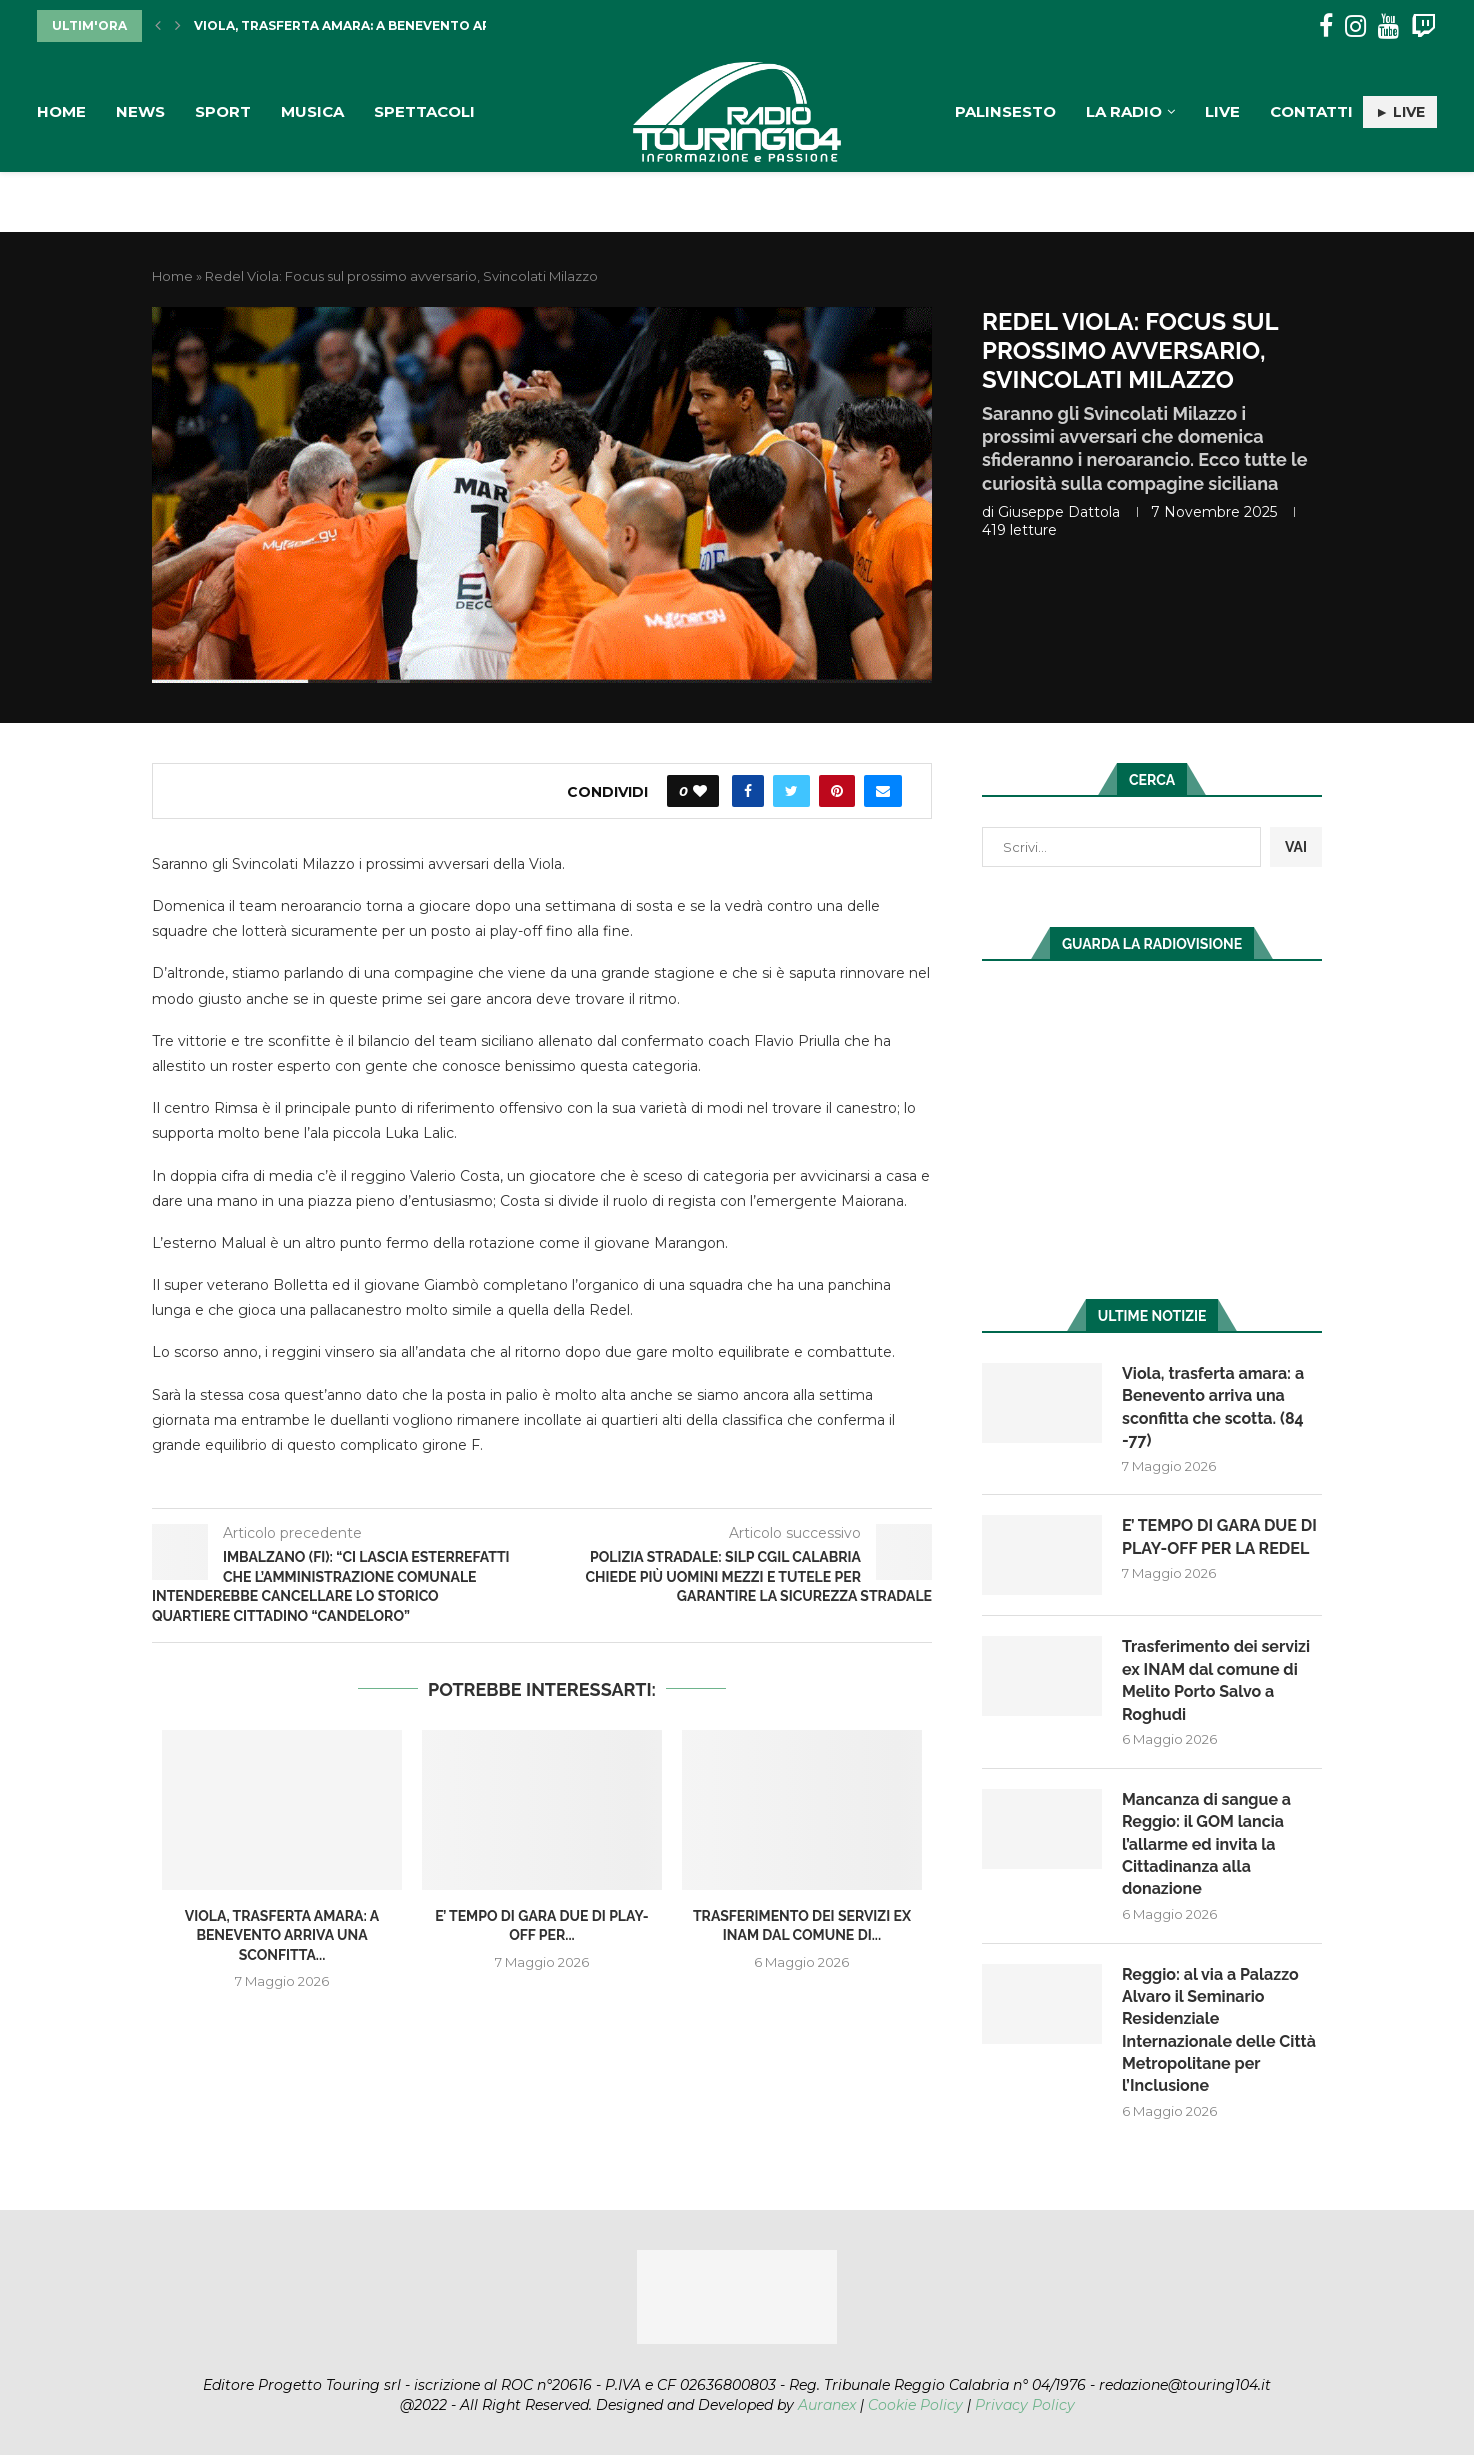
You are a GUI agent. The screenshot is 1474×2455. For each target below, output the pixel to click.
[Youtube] (1388, 26)
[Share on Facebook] (748, 791)
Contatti (1311, 111)
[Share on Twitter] (791, 791)
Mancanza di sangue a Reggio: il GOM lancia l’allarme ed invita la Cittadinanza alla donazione (1206, 1844)
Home (61, 111)
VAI (1296, 847)
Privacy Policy (1025, 2405)
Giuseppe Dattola (1059, 512)
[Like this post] (700, 791)
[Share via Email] (883, 791)
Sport (223, 111)
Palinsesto (1005, 111)
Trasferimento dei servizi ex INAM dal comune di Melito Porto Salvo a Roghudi (1216, 1680)
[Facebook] (1326, 26)
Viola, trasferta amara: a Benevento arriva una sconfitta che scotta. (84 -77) (1213, 1407)
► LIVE (1400, 112)
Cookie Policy (915, 2405)
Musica (312, 111)
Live (1222, 111)
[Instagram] (1355, 26)
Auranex (827, 2405)
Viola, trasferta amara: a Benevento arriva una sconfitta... (418, 25)
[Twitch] (1423, 26)
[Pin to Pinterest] (837, 791)
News (140, 111)
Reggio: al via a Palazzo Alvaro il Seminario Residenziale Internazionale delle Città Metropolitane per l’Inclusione (1219, 2030)
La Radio (1124, 111)
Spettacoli (424, 111)
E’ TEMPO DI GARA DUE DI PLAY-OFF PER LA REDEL (1219, 1536)
